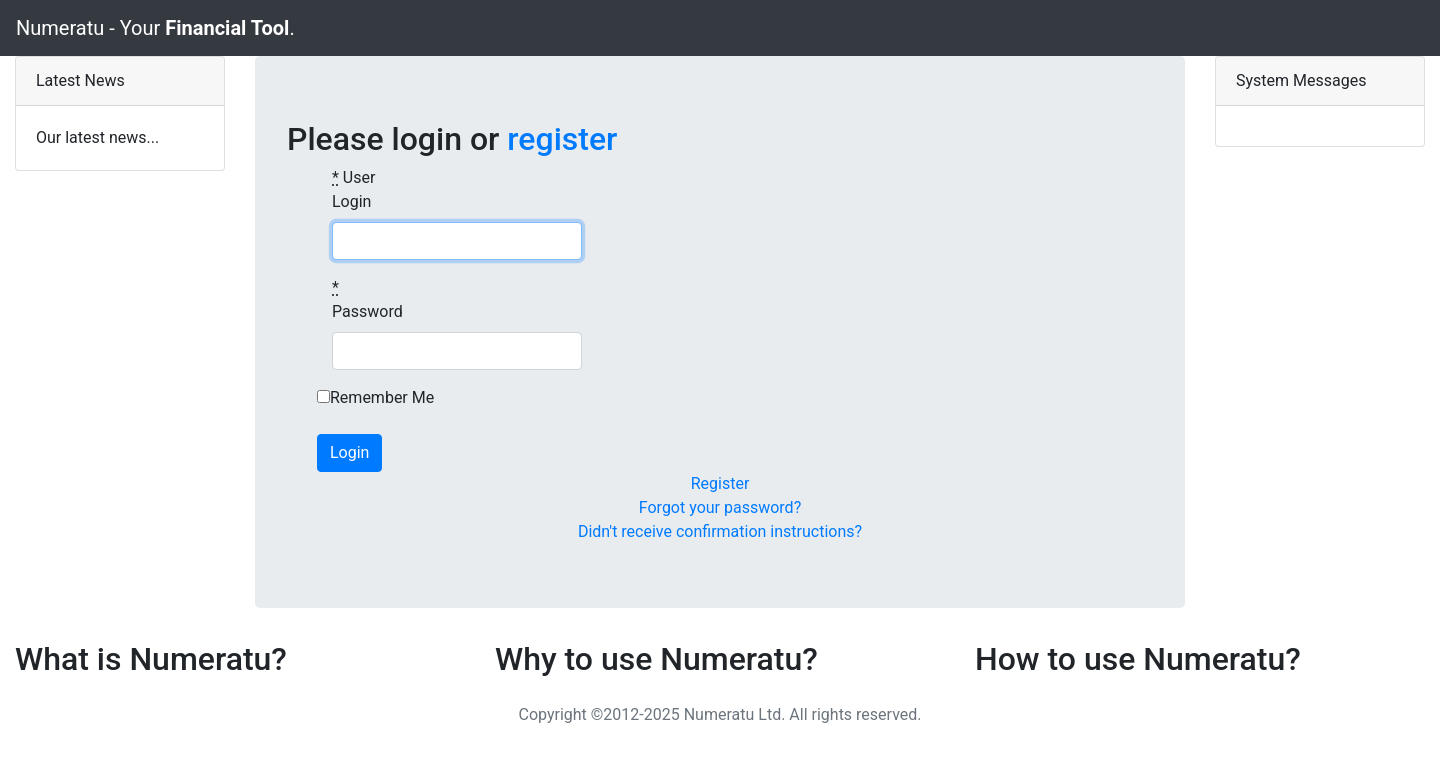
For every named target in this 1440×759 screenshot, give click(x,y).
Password (367, 299)
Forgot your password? (720, 507)
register (562, 139)
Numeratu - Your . (155, 28)
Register (720, 483)
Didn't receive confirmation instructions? (720, 531)
